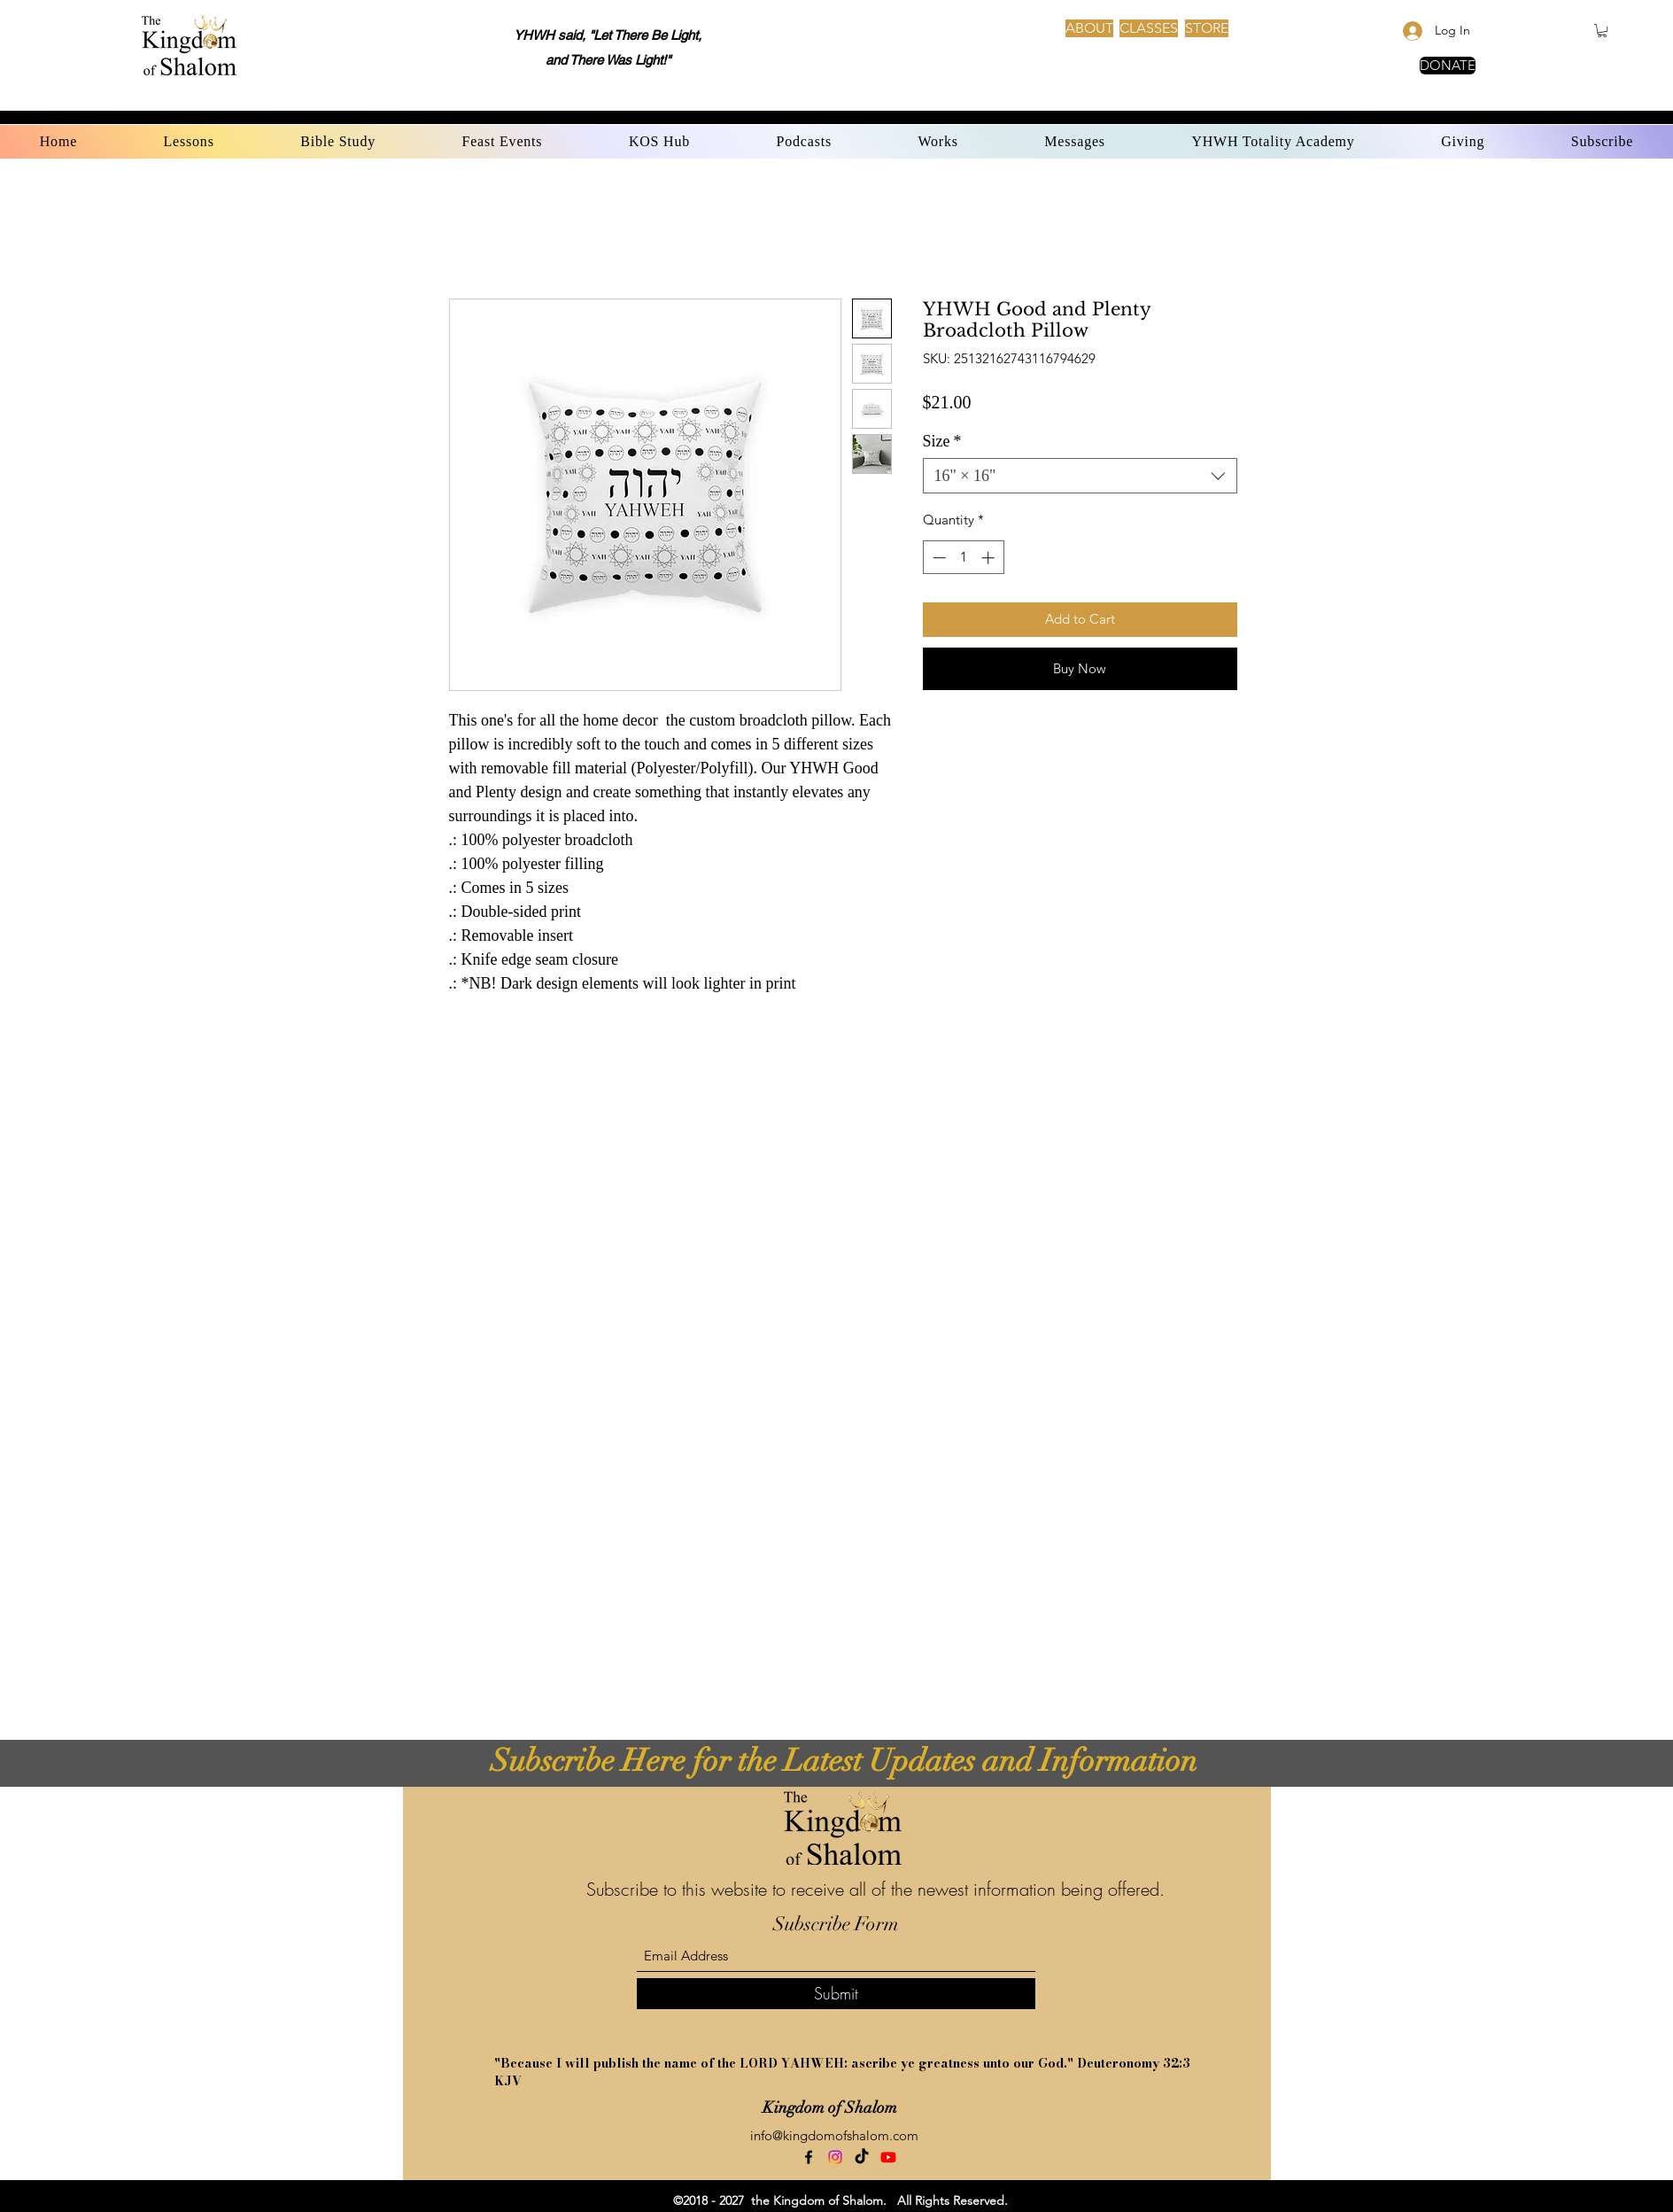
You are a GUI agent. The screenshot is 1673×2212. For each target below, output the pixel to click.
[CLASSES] (1148, 28)
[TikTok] (862, 2157)
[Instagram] (835, 2157)
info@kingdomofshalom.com (834, 2135)
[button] (1602, 30)
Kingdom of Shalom (830, 2107)
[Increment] (990, 557)
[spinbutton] (963, 557)
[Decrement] (937, 557)
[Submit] (836, 1993)
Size (942, 441)
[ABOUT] (1089, 28)
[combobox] (1080, 475)
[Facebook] (808, 2157)
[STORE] (1206, 28)
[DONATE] (1447, 65)
